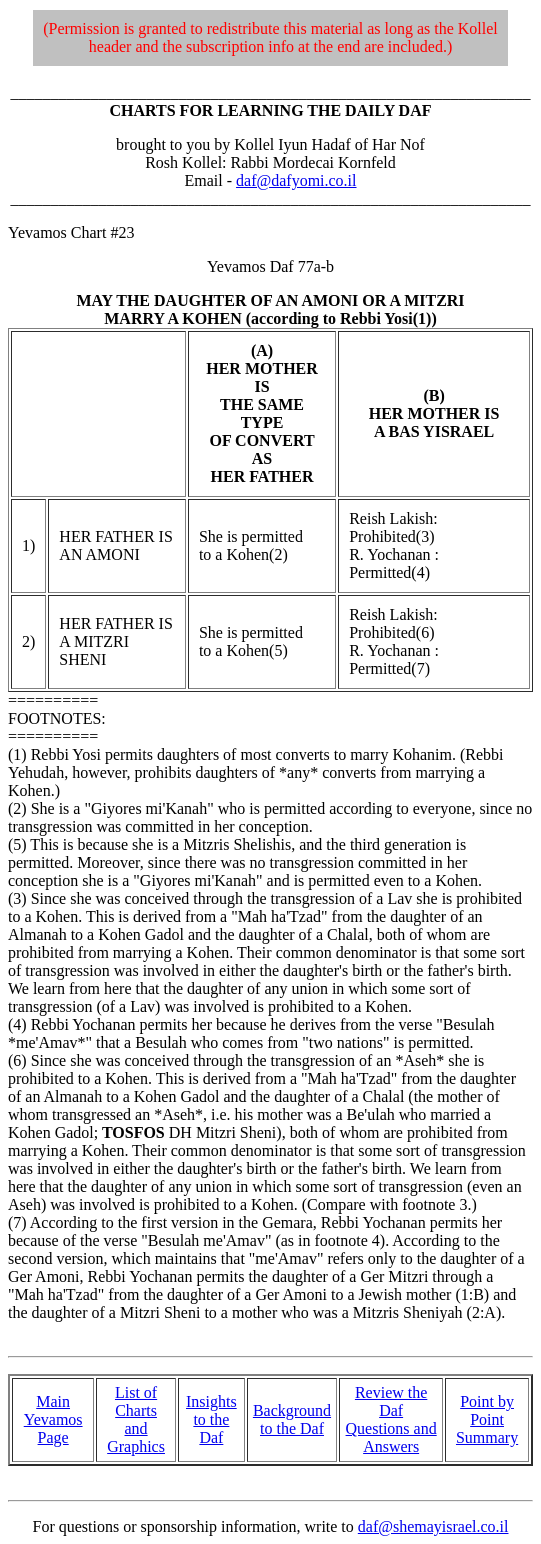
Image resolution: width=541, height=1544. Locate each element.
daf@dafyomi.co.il (296, 180)
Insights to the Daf (211, 1419)
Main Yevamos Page (53, 1419)
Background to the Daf (292, 1419)
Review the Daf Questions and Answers (391, 1419)
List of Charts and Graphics (136, 1419)
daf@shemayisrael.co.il (433, 1526)
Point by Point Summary (487, 1419)
